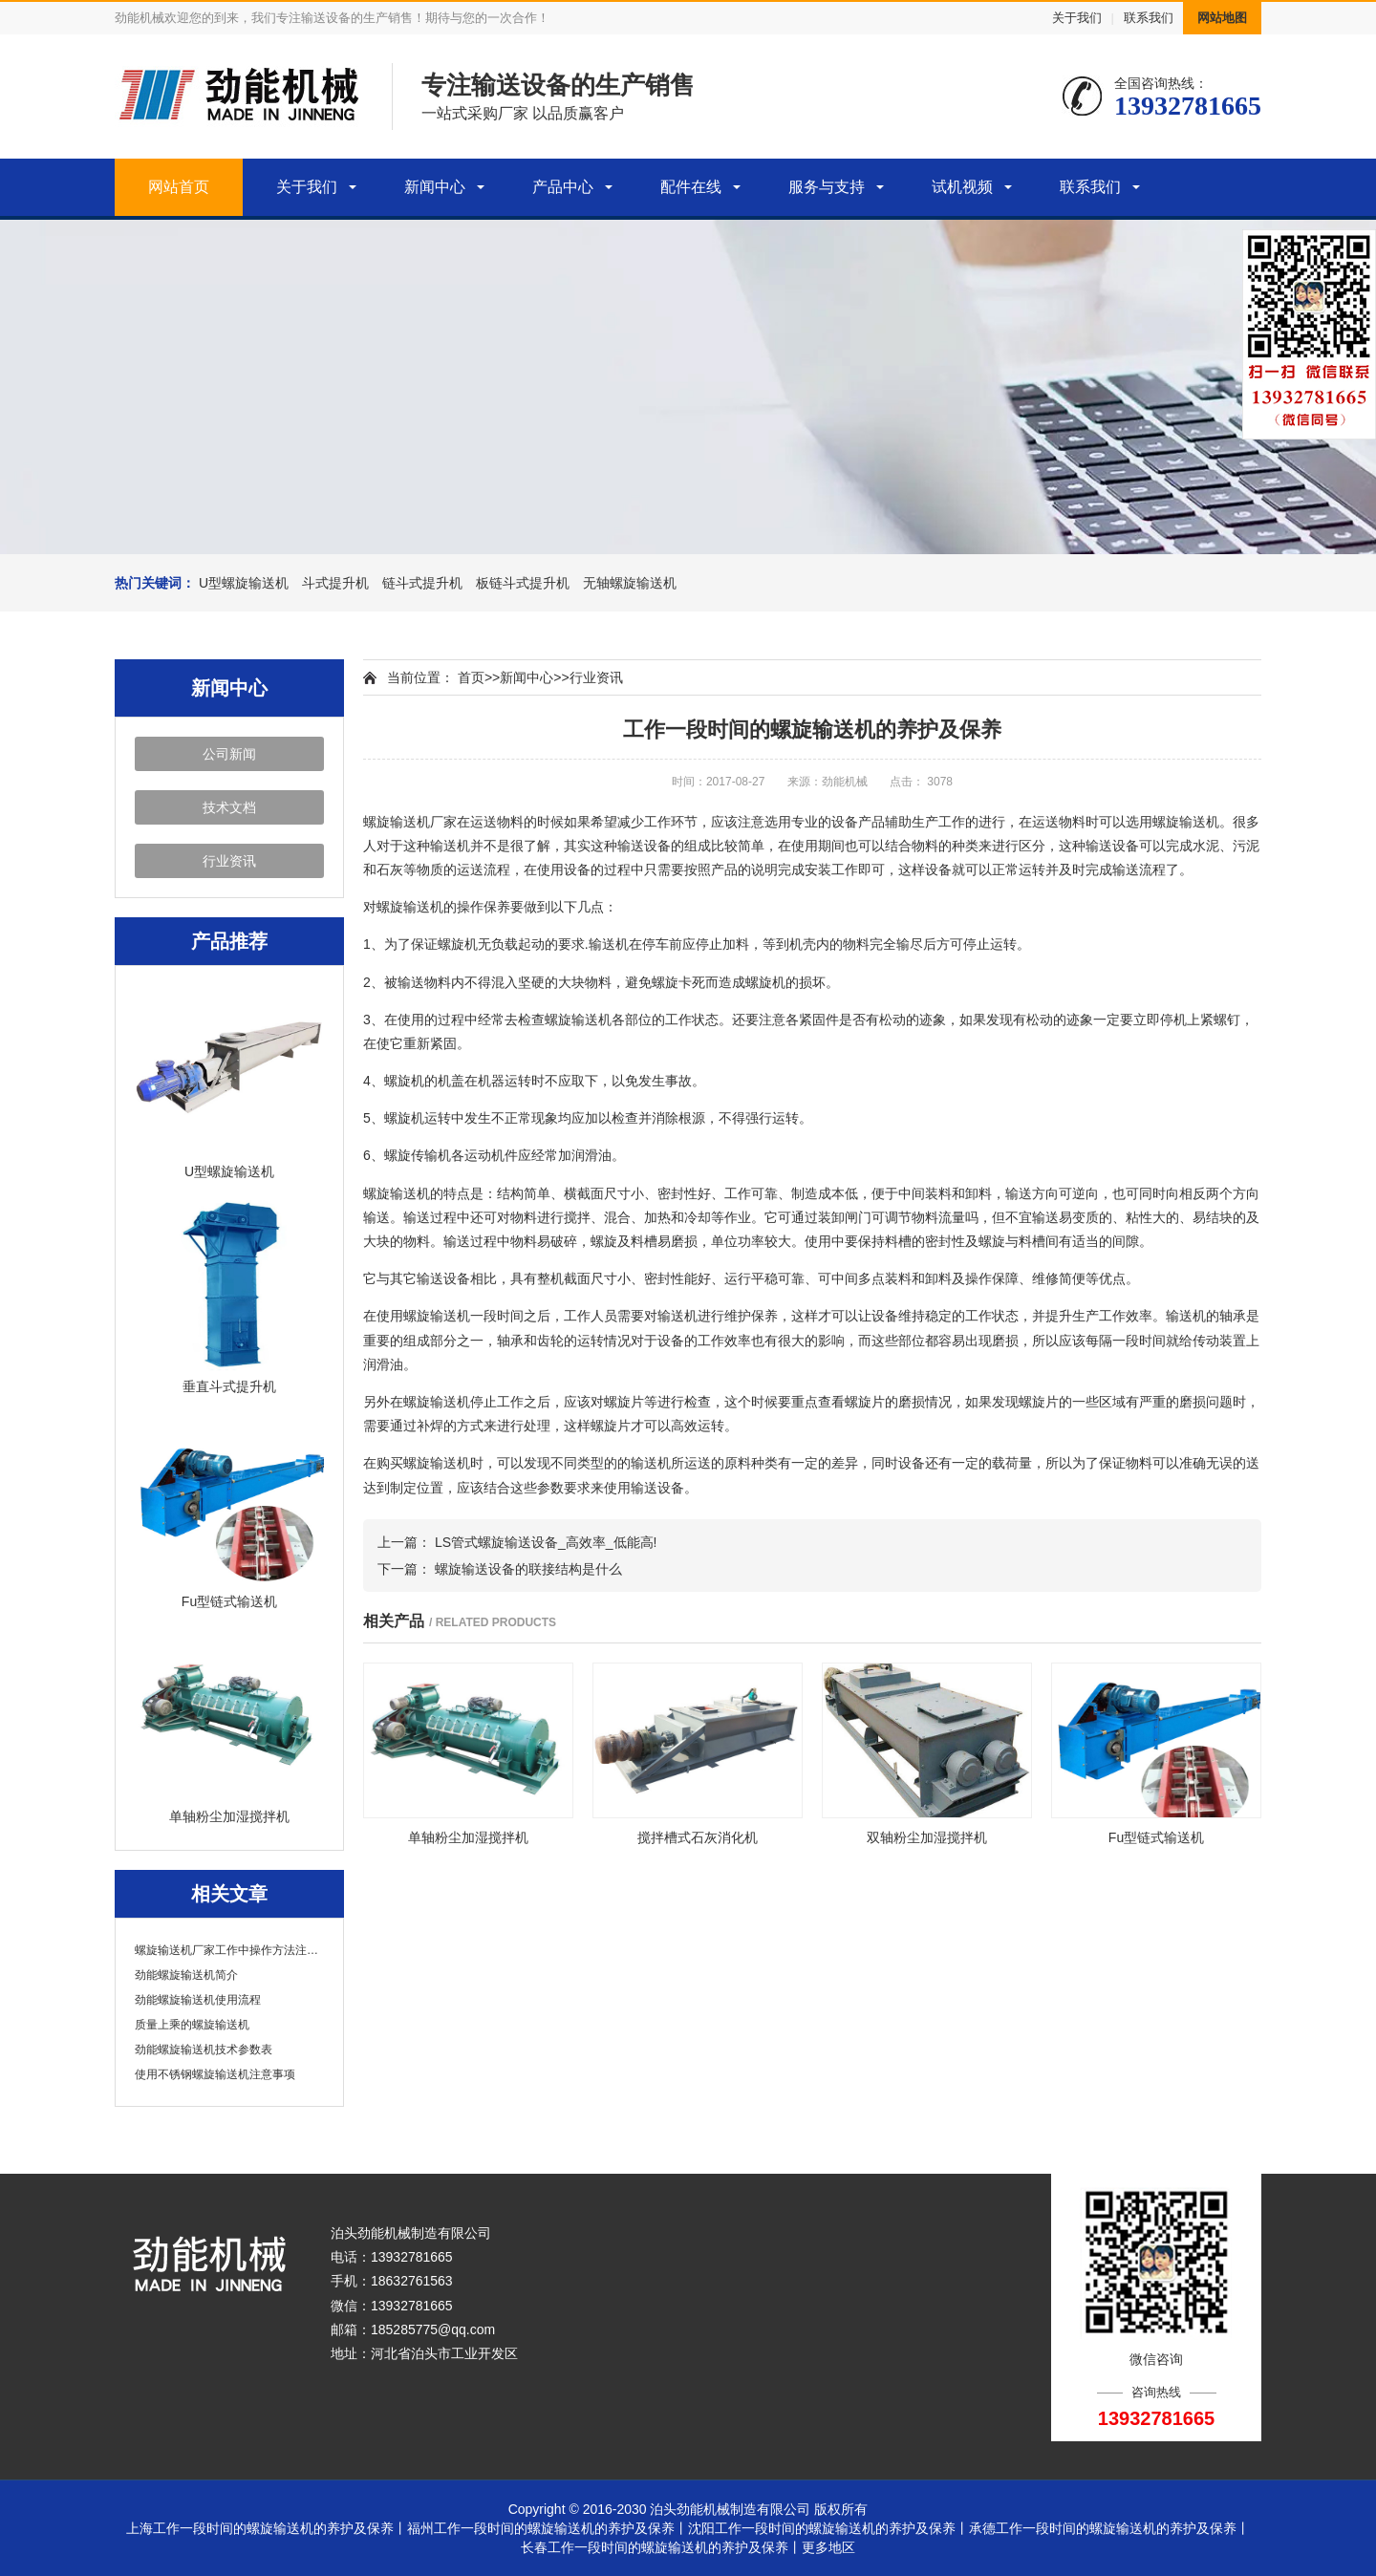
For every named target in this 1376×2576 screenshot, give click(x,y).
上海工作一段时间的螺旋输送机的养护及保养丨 (266, 2528)
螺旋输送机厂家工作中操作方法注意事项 (229, 1950)
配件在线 (690, 187)
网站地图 (1222, 18)
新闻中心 (434, 187)
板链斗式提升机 (523, 582)
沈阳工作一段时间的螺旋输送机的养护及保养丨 (828, 2528)
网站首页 (178, 187)
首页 (471, 677)
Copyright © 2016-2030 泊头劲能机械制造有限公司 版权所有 (688, 2509)
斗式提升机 (335, 582)
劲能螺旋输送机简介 (186, 1975)
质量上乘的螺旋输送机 (192, 2024)
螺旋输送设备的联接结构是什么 (528, 1569)
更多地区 (828, 2547)
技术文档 (229, 807)
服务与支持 (826, 187)
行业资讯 (229, 861)
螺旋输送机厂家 (410, 821)
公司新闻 (229, 754)
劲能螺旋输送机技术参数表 (203, 2049)
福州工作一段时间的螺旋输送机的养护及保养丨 (547, 2528)
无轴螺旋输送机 (630, 582)
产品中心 (562, 187)
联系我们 (1148, 18)
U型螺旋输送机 (244, 582)
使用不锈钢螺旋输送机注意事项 (215, 2074)
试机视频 (962, 187)
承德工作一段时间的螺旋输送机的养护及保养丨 (1109, 2528)
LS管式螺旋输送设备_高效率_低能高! (546, 1542)
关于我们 (1077, 18)
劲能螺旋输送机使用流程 (198, 2000)
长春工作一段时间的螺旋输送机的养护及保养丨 (661, 2547)
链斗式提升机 (422, 582)
